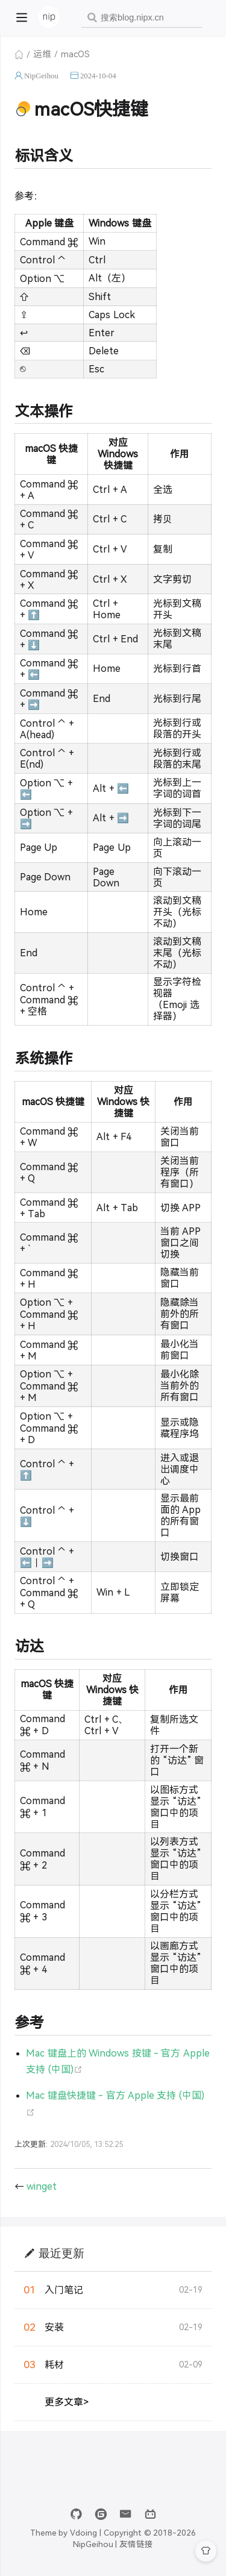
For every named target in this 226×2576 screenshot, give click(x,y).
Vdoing (83, 2532)
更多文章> (67, 2402)
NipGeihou (41, 76)
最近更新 (61, 2252)
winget (42, 2186)
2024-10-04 (98, 76)
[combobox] (141, 18)
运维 (42, 54)
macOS (75, 54)
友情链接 (136, 2544)
